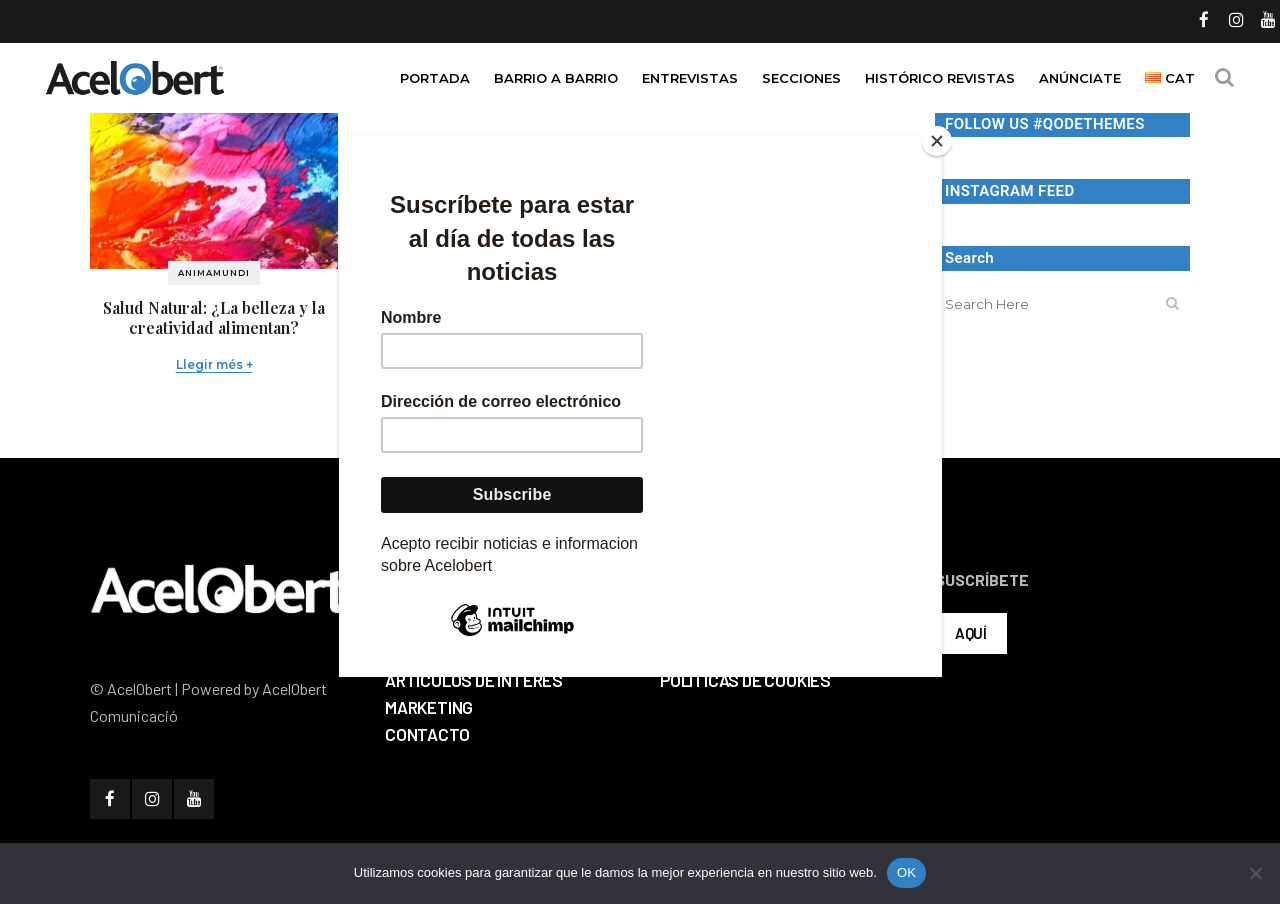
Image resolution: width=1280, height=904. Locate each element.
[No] (1255, 873)
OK (906, 872)
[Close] (937, 141)
